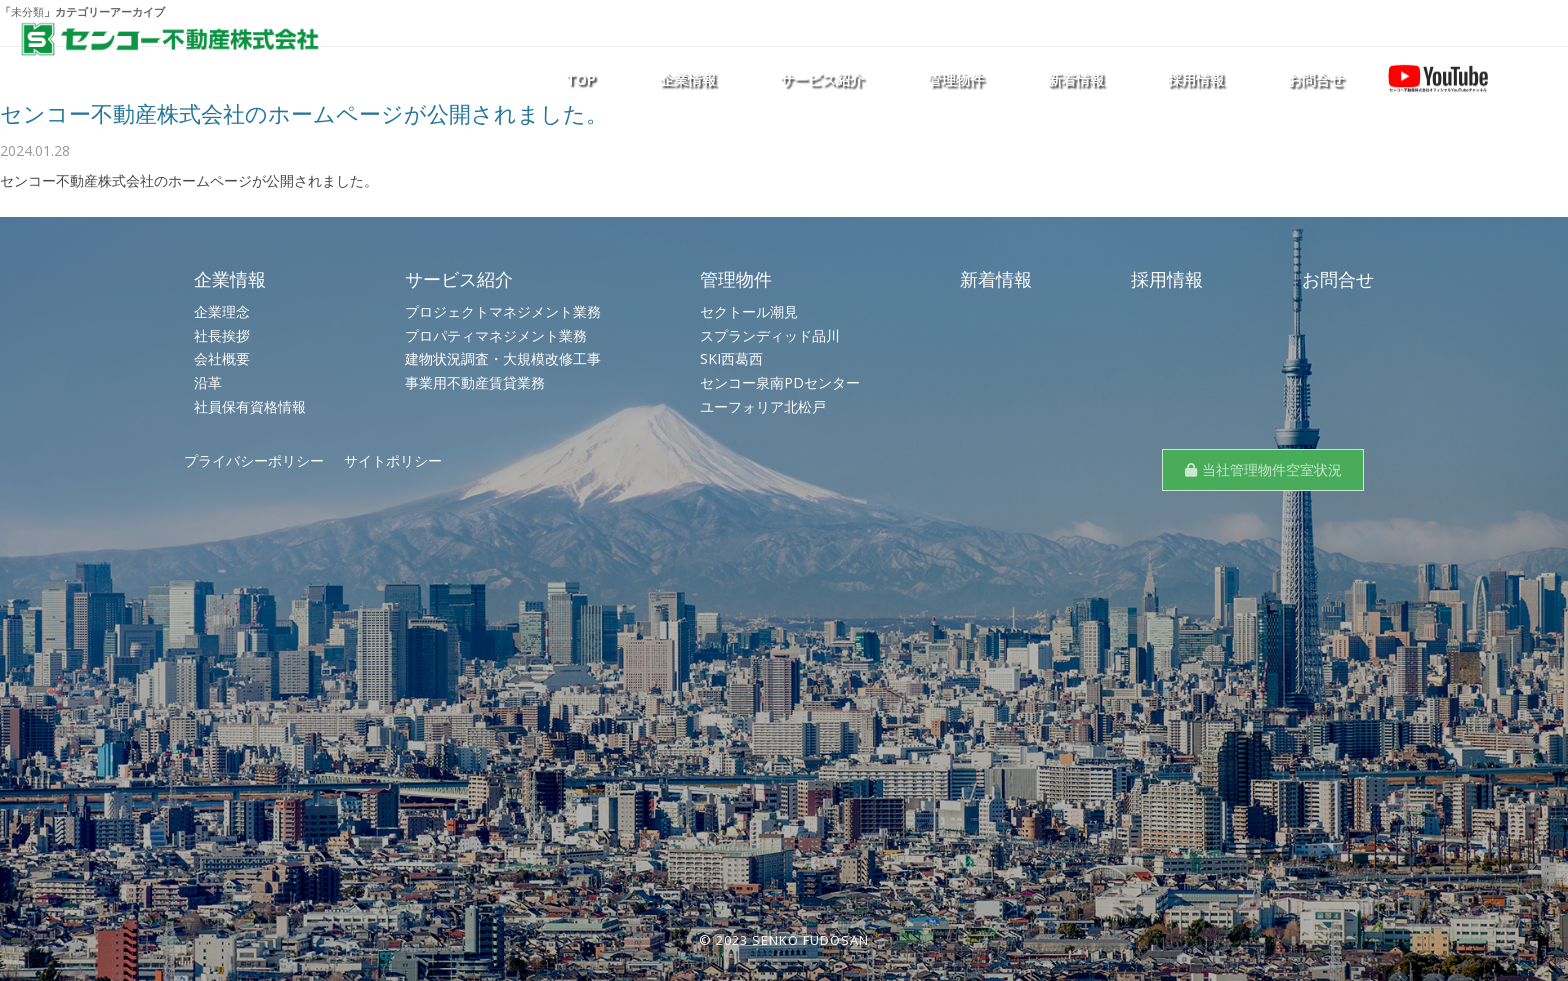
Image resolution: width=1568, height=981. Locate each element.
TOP (581, 79)
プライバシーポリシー (254, 460)
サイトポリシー (393, 460)
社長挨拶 (222, 335)
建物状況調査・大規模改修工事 (503, 358)
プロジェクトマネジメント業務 (503, 311)
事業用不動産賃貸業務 (475, 382)
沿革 (208, 382)
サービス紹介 (822, 79)
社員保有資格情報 (250, 406)
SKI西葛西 (731, 358)
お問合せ (1316, 79)
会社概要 (222, 358)
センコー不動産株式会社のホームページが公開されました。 (304, 113)
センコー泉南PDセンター (780, 382)
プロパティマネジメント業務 (496, 335)
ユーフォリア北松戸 (763, 406)
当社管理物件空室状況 (1272, 469)
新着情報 (1076, 79)
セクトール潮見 (749, 311)
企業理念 (222, 311)
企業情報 (688, 79)
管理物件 (956, 79)
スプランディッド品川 (770, 335)
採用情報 (1196, 79)
